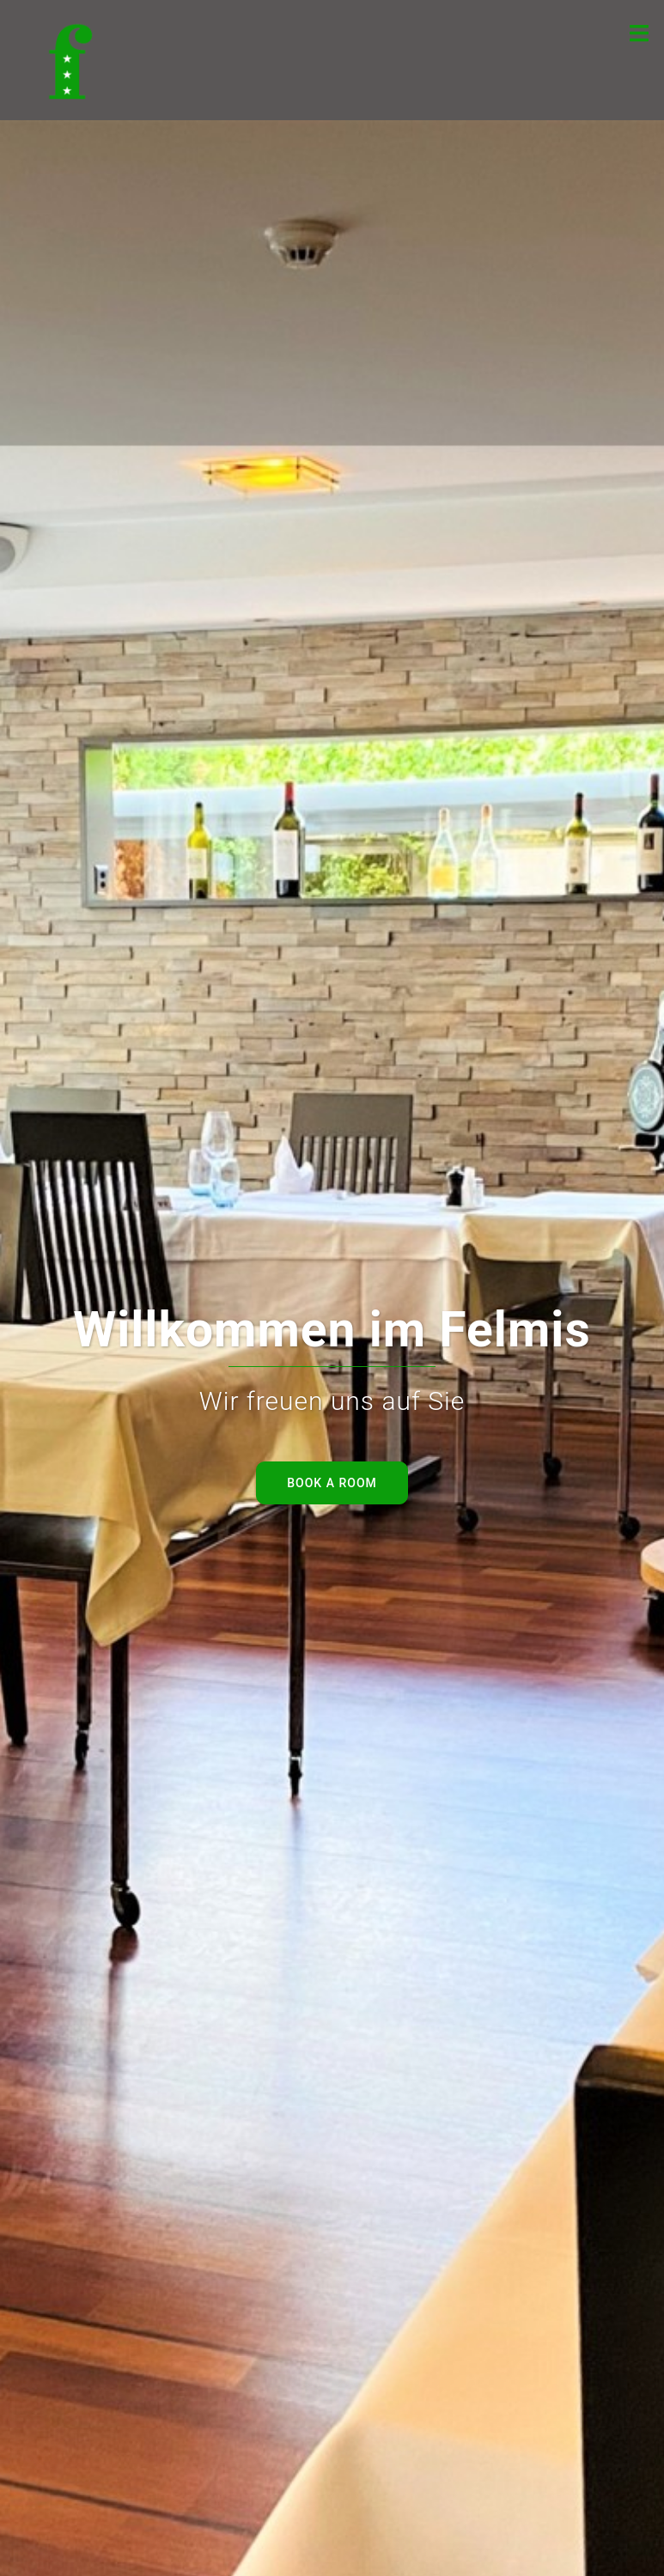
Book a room (332, 1483)
